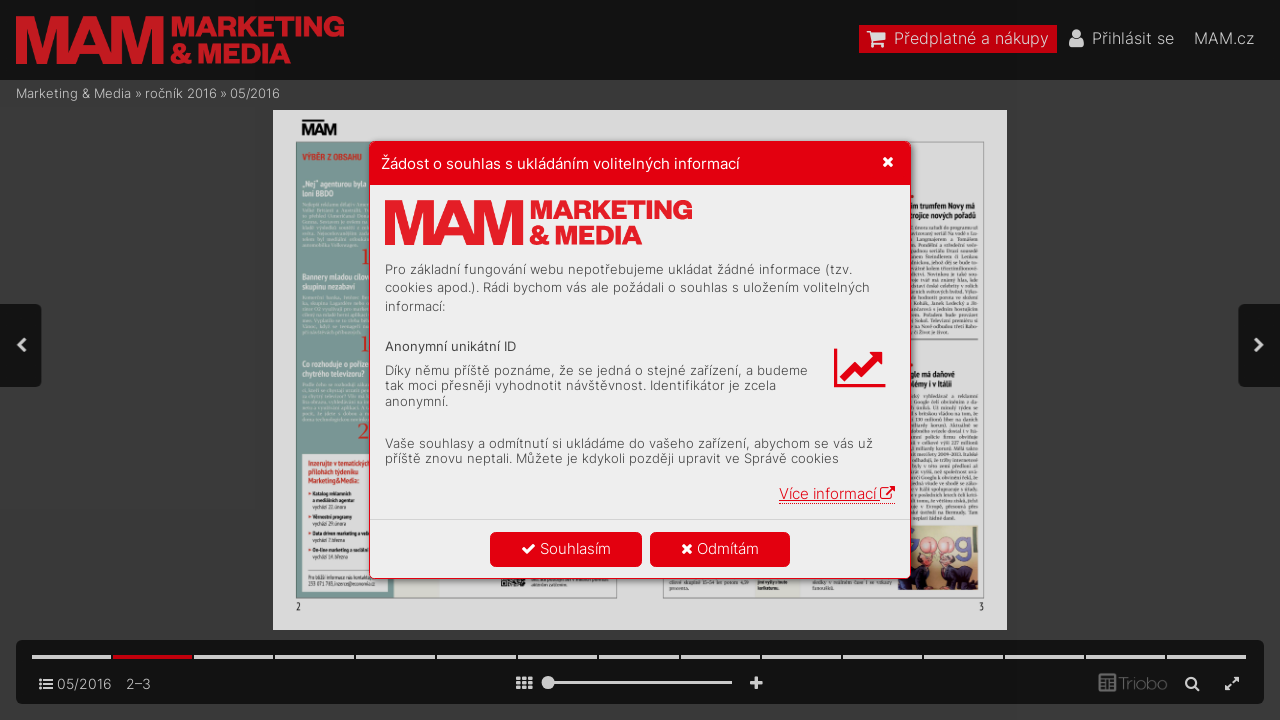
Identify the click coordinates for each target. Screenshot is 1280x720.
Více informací (837, 493)
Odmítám (720, 548)
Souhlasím (566, 548)
